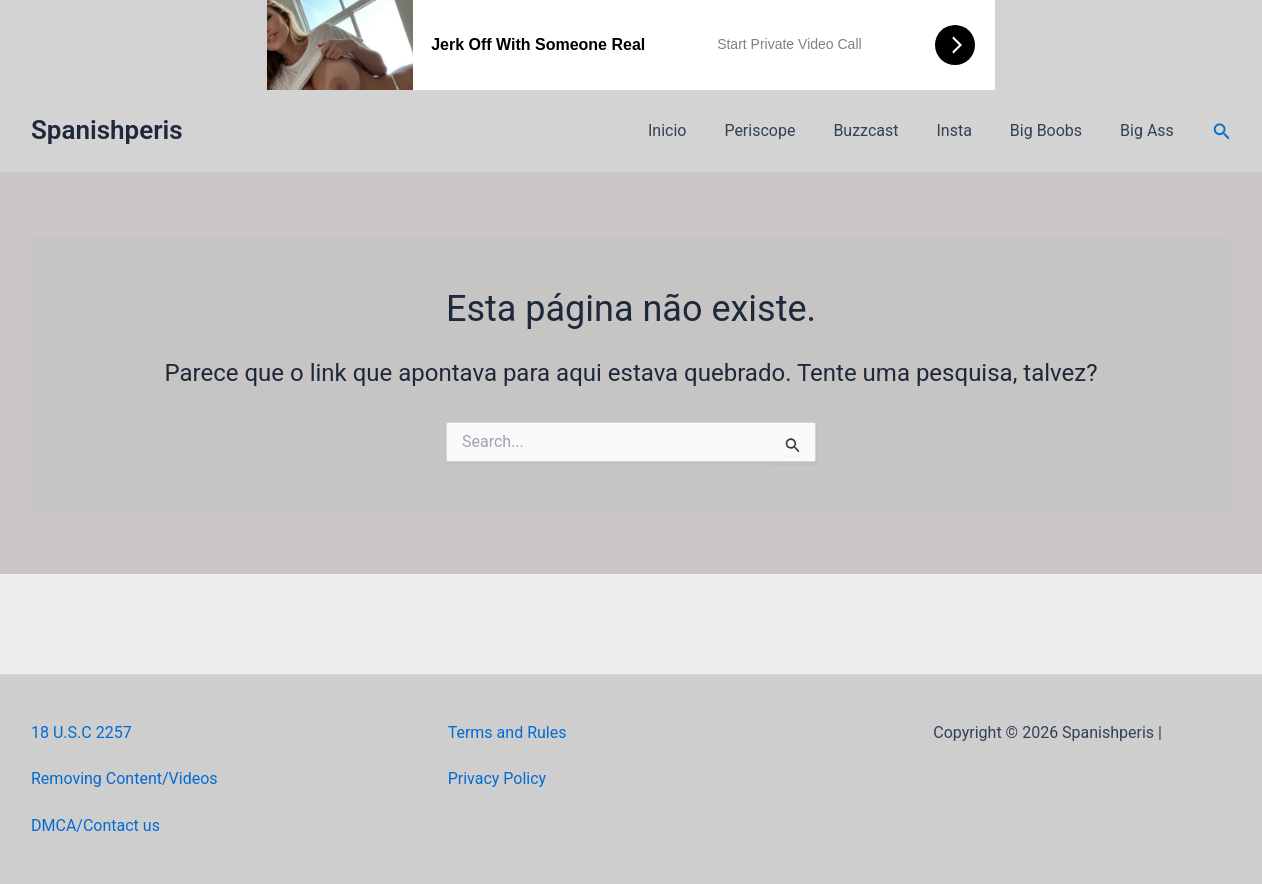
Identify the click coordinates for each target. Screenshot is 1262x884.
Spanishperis (107, 130)
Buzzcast (886, 130)
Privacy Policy (497, 778)
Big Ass (1150, 130)
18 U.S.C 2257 (81, 732)
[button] (1222, 131)
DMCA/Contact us (95, 825)
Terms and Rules (507, 732)
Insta (968, 130)
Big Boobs (1055, 130)
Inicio (700, 130)
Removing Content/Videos (124, 778)
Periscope (786, 130)
